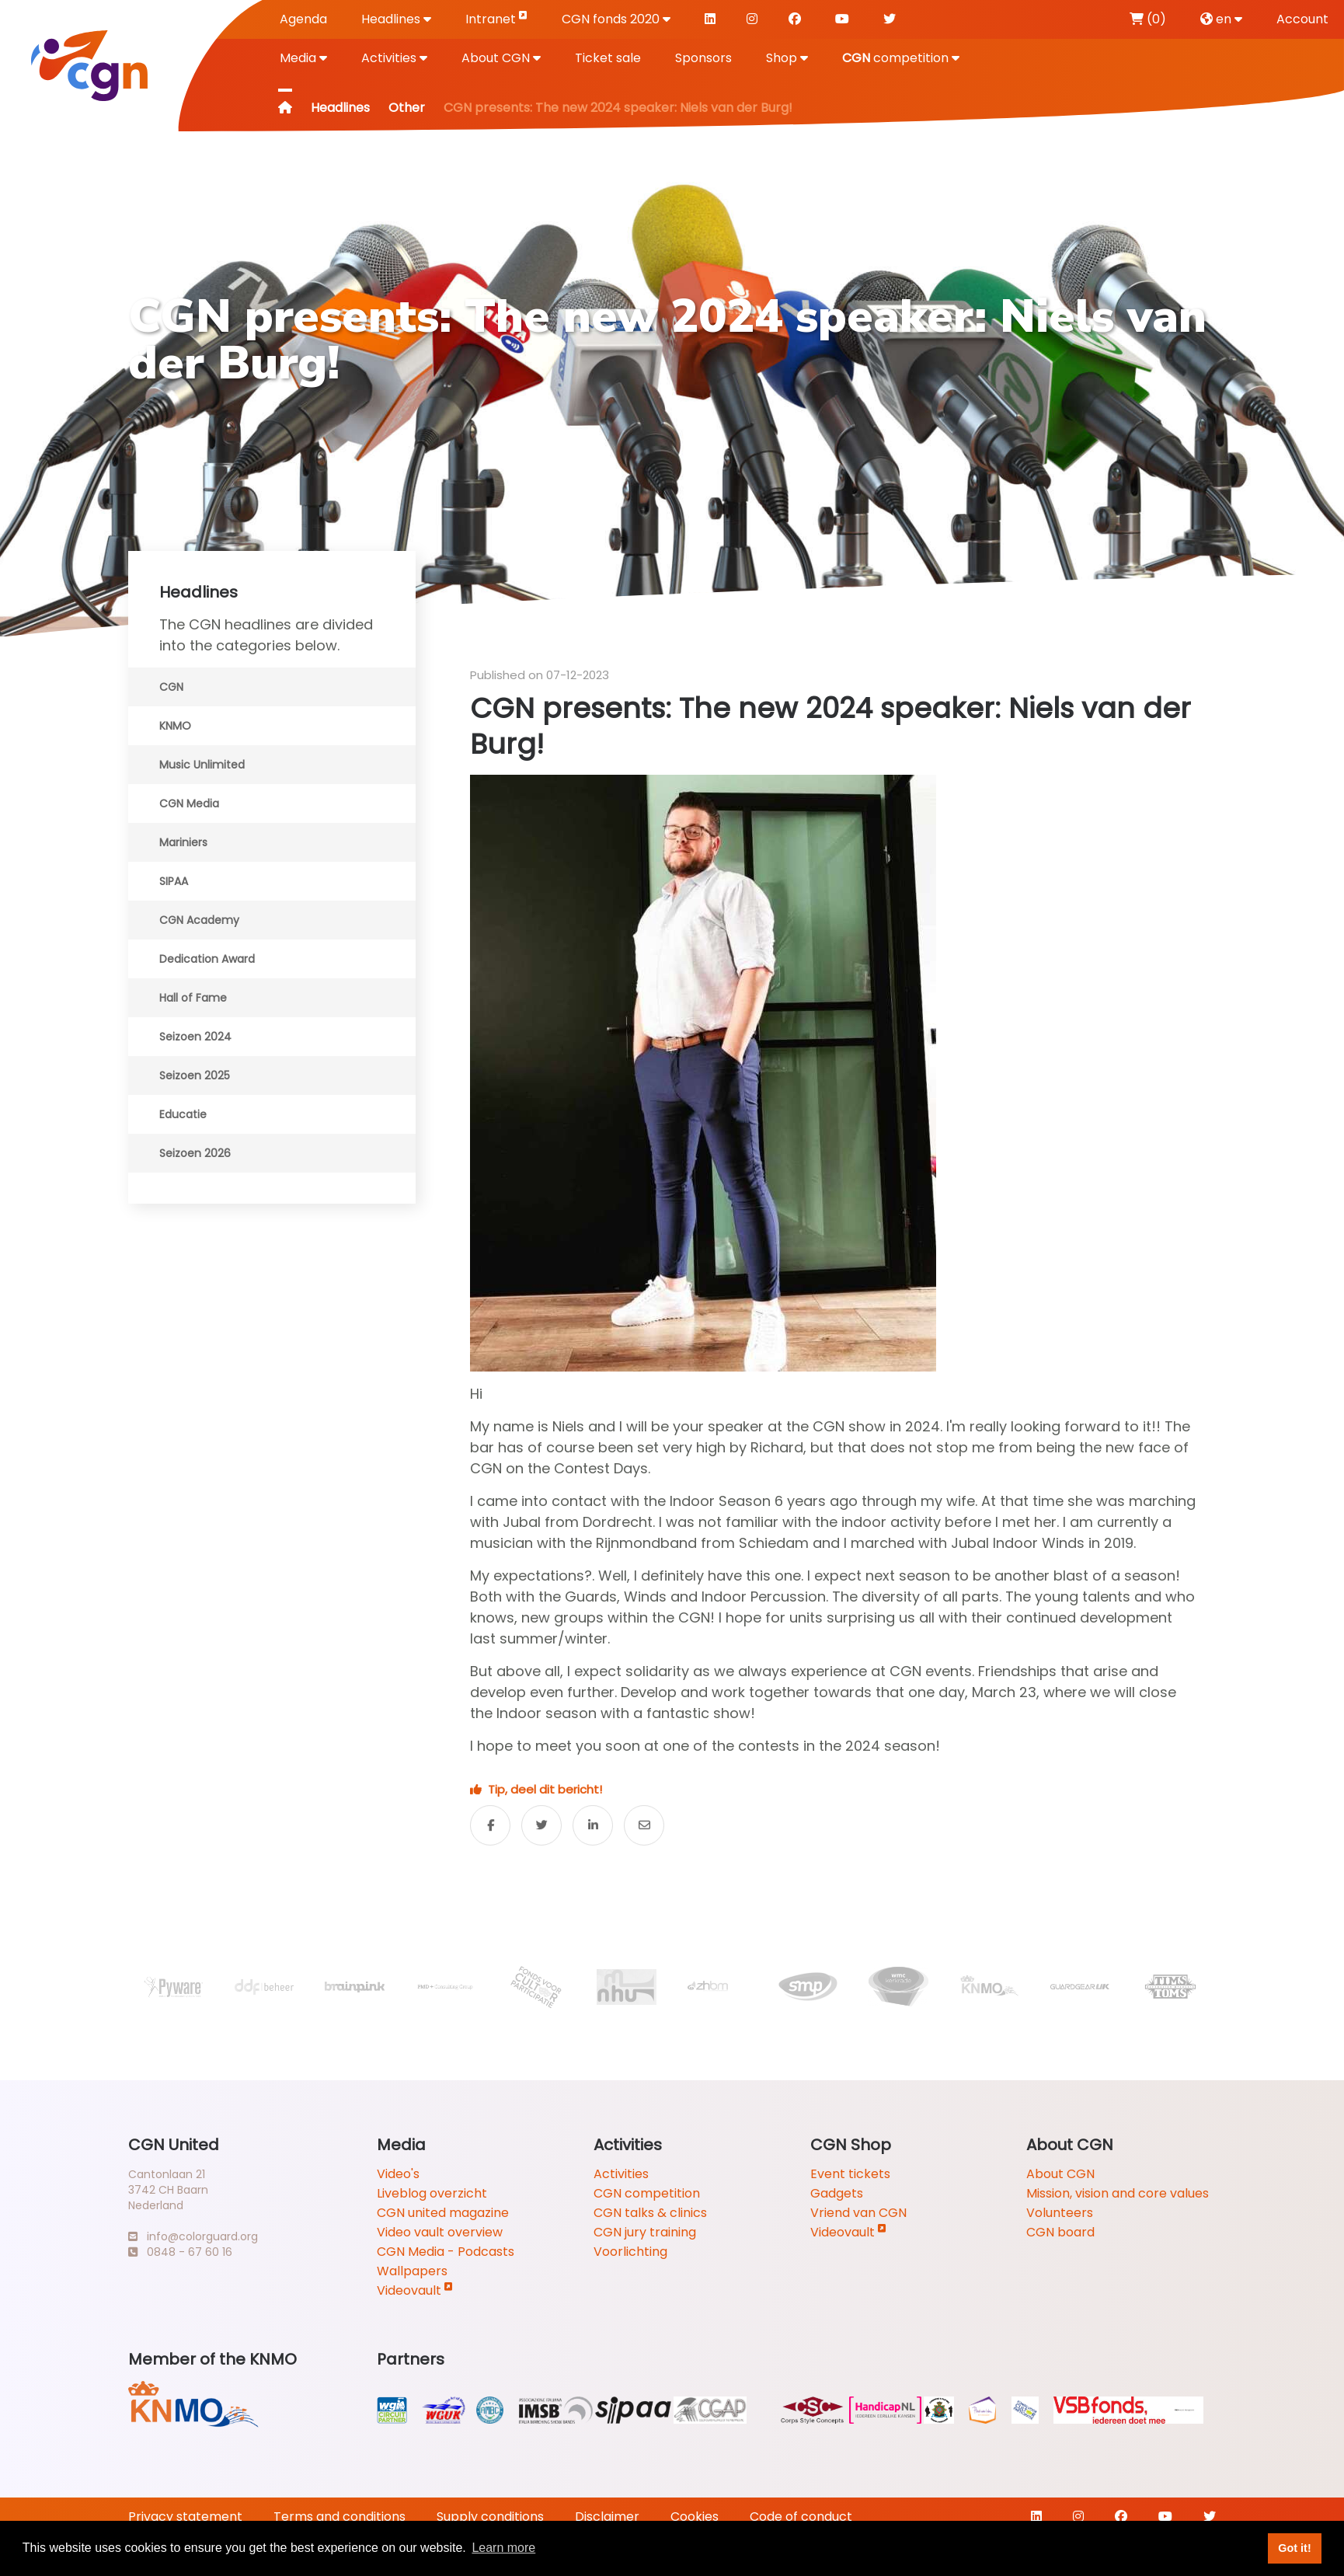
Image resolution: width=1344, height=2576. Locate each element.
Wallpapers (412, 2271)
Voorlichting (630, 2252)
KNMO (175, 726)
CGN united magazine (443, 2213)
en (1221, 19)
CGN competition (647, 2193)
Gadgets (836, 2193)
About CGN (501, 58)
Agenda (303, 19)
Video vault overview (440, 2232)
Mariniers (183, 842)
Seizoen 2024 (195, 1036)
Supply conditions (490, 2516)
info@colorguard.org (193, 2236)
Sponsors (703, 58)
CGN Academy (199, 920)
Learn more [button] (503, 2547)
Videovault (415, 2290)
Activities (394, 58)
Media (303, 58)
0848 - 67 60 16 (180, 2252)
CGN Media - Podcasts (445, 2252)
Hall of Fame (193, 998)
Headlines (396, 19)
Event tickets (850, 2174)
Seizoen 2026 (195, 1153)
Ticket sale (608, 58)
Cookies (694, 2516)
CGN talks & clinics (650, 2213)
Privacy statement (185, 2516)
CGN (171, 687)
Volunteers (1059, 2213)
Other (406, 108)
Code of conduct (801, 2516)
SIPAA (173, 881)
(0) (1148, 19)
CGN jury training (645, 2232)
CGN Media (189, 803)
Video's (398, 2174)
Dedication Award (207, 959)
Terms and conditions (339, 2516)
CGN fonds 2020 (616, 19)
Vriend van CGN (858, 2213)
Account (1302, 19)
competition (900, 58)
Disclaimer (607, 2516)
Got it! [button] (1294, 2548)
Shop (787, 58)
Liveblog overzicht (432, 2193)
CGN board (1060, 2232)
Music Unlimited (202, 764)
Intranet (496, 18)
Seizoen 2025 (194, 1075)
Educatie (183, 1114)
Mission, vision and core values (1117, 2193)
